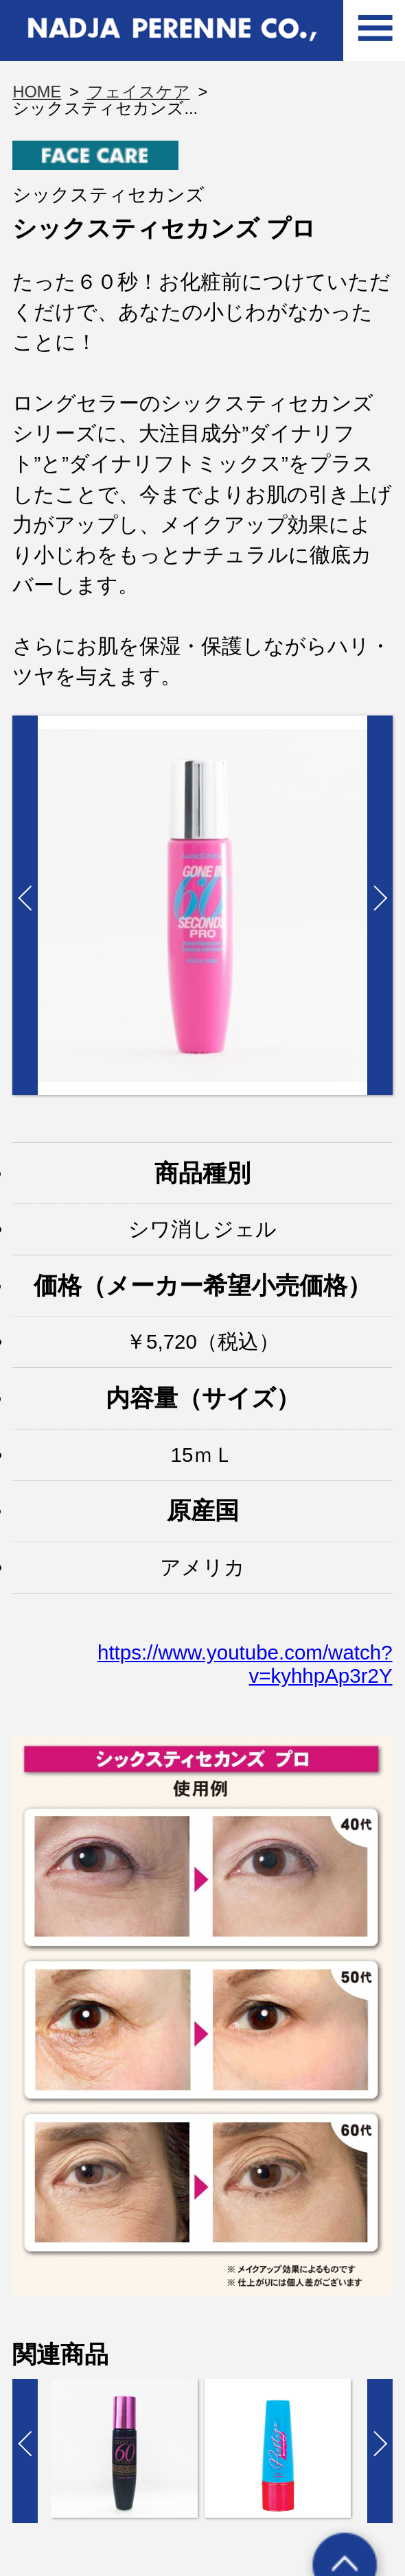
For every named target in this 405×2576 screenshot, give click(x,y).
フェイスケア (138, 92)
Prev (25, 905)
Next (380, 905)
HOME (36, 92)
